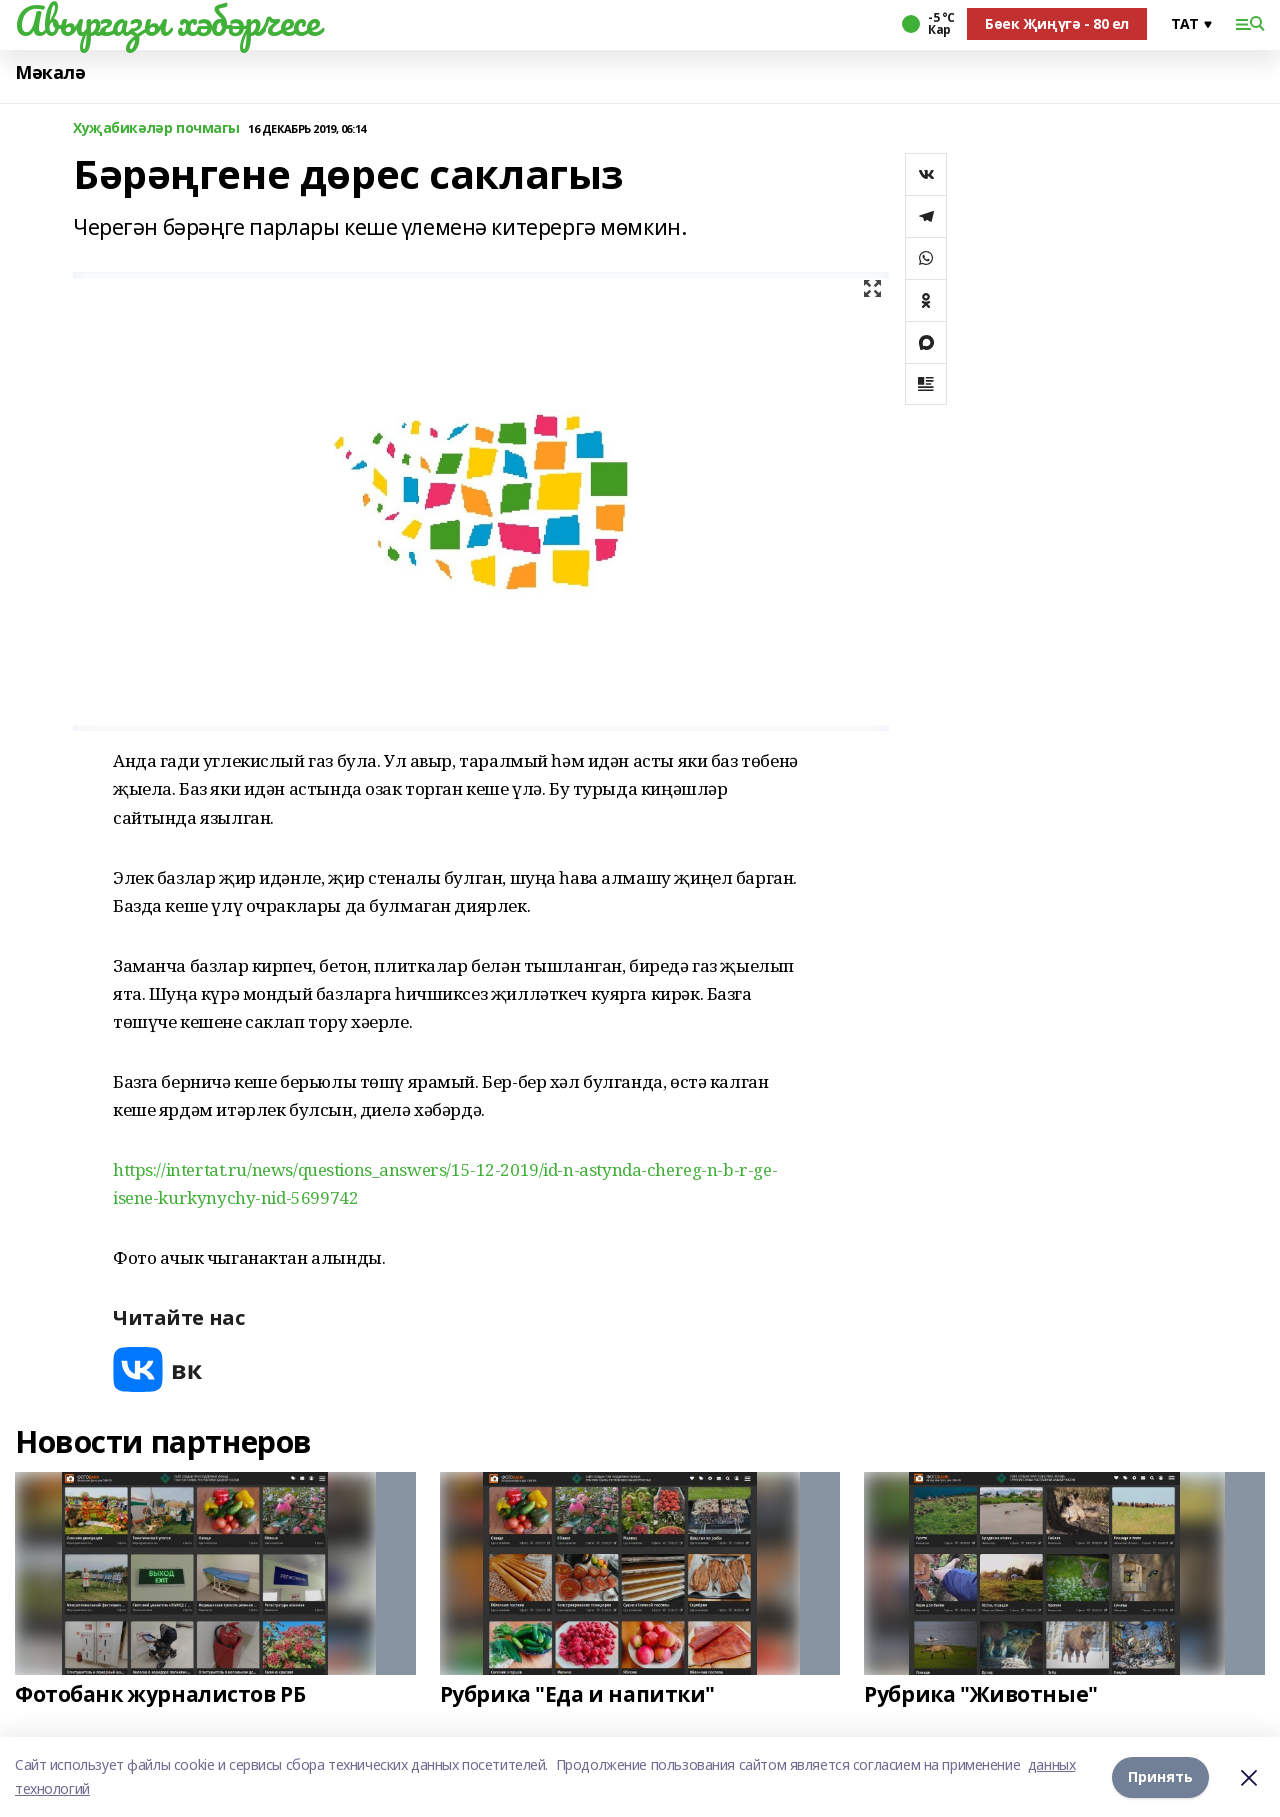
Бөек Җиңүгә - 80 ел (1057, 23)
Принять (1160, 1776)
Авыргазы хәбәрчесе (167, 21)
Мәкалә (50, 72)
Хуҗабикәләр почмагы (156, 128)
